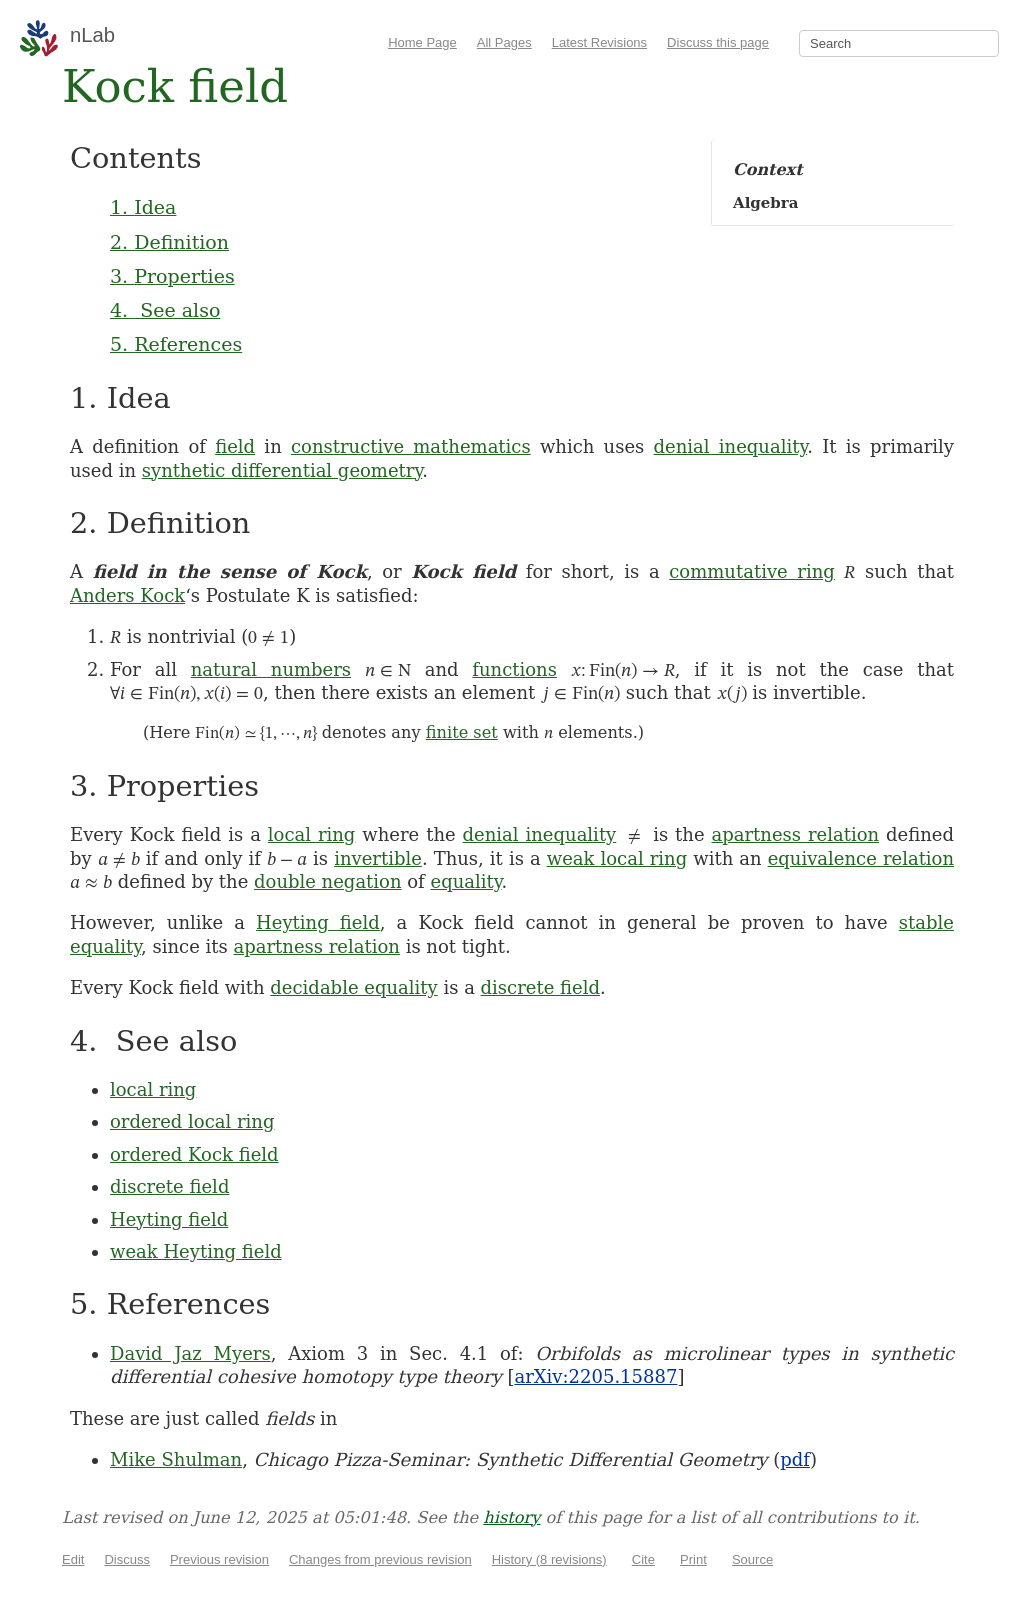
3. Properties (172, 276)
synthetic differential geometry (282, 470)
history (511, 1517)
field (235, 446)
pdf (795, 1459)
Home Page (422, 42)
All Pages (504, 42)
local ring (312, 834)
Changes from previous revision (380, 1559)
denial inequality (731, 446)
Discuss (127, 1559)
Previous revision (219, 1559)
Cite (643, 1559)
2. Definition (169, 242)
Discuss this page (718, 42)
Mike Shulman (176, 1459)
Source (752, 1559)
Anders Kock (127, 595)
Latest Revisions (599, 42)
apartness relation (796, 834)
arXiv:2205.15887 (595, 1376)
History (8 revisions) (549, 1559)
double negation (328, 881)
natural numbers (271, 669)
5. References (176, 344)
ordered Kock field (194, 1154)
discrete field (540, 987)
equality (466, 881)
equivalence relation (861, 858)
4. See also (165, 310)
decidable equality (353, 987)
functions (514, 669)
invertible (378, 858)
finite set (462, 732)
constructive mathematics (411, 446)
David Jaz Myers (190, 1353)
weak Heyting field (196, 1251)
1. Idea (143, 207)
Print (693, 1559)
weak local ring (617, 858)
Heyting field (318, 922)
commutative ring (752, 571)
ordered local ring (192, 1121)
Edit (73, 1559)
